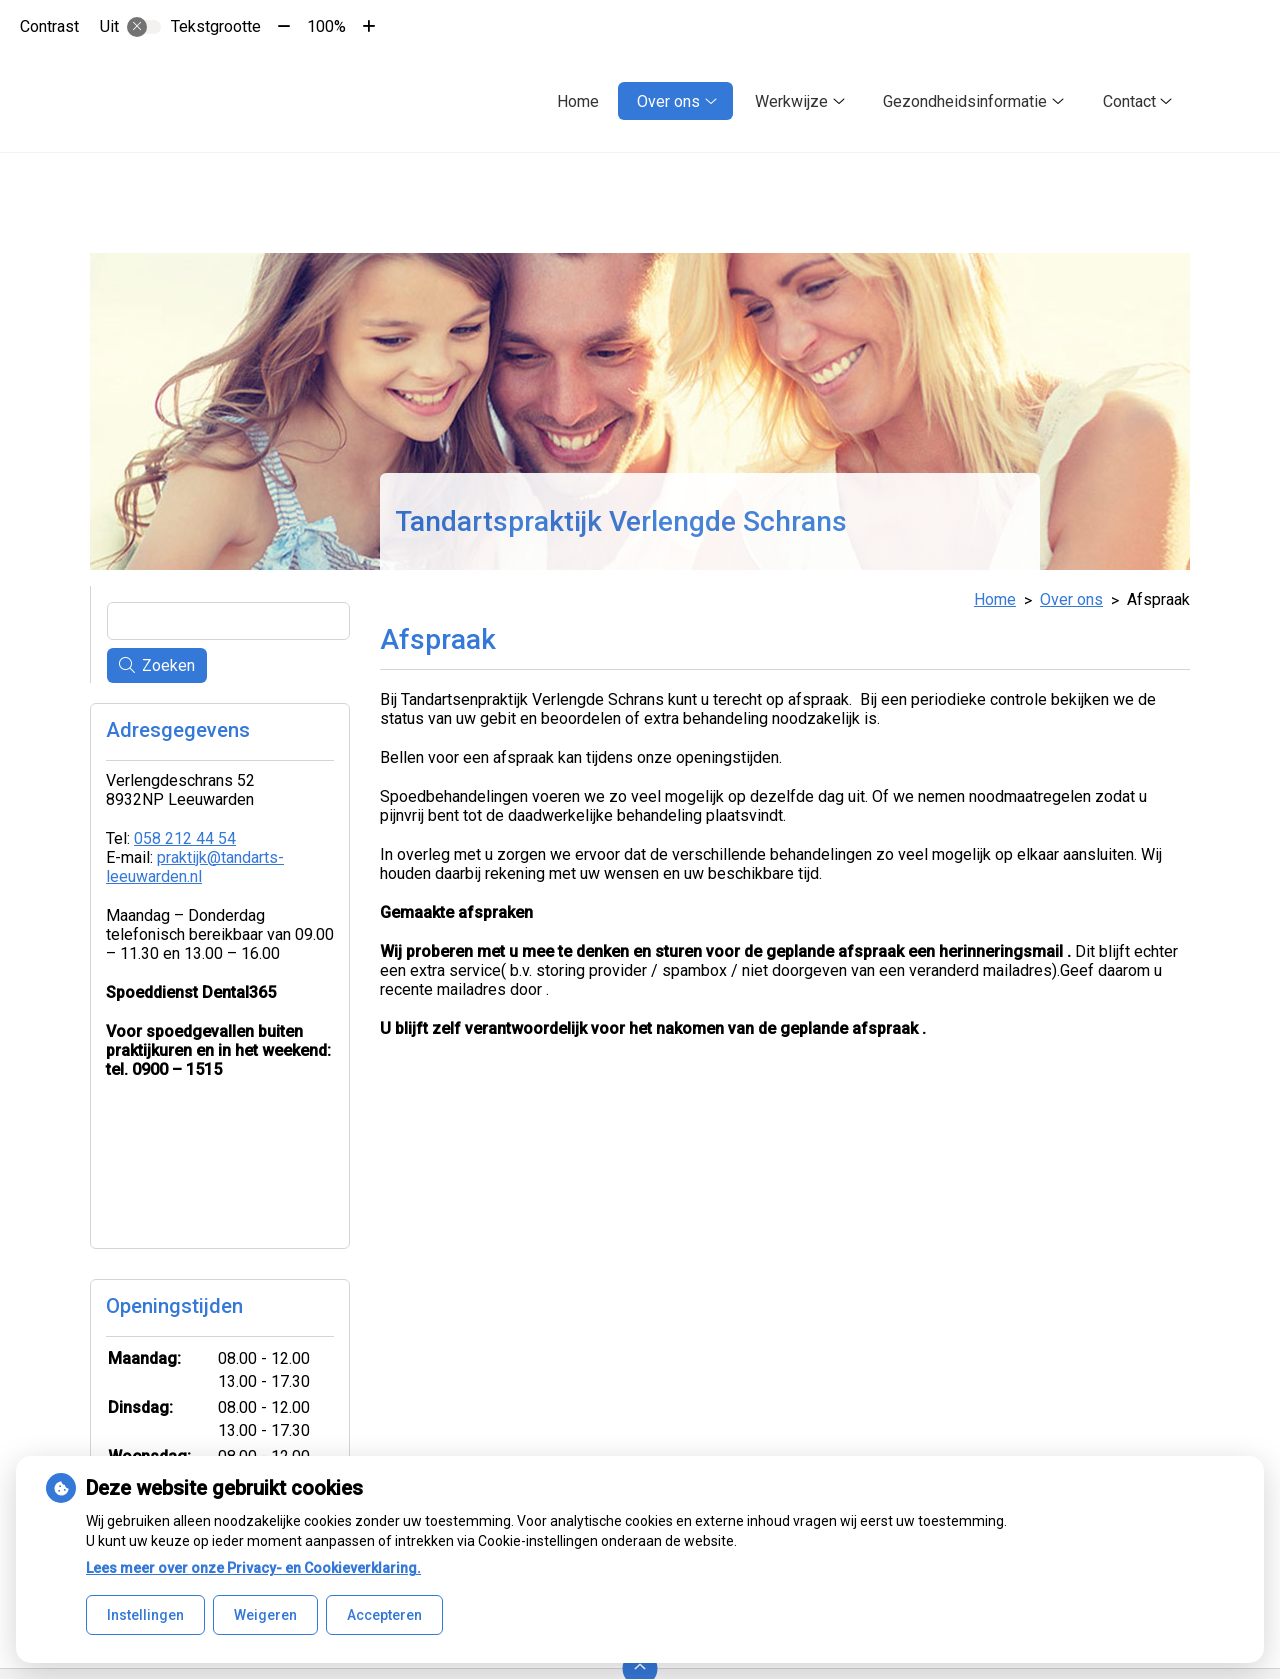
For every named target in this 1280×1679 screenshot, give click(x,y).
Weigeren (265, 1615)
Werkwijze (791, 101)
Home (578, 101)
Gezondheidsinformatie (965, 101)
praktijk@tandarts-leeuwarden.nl (195, 867)
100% (326, 26)
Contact (1129, 101)
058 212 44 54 (185, 838)
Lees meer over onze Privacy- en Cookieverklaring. (253, 1568)
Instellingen (145, 1615)
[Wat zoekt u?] (228, 621)
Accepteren (384, 1615)
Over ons (668, 101)
